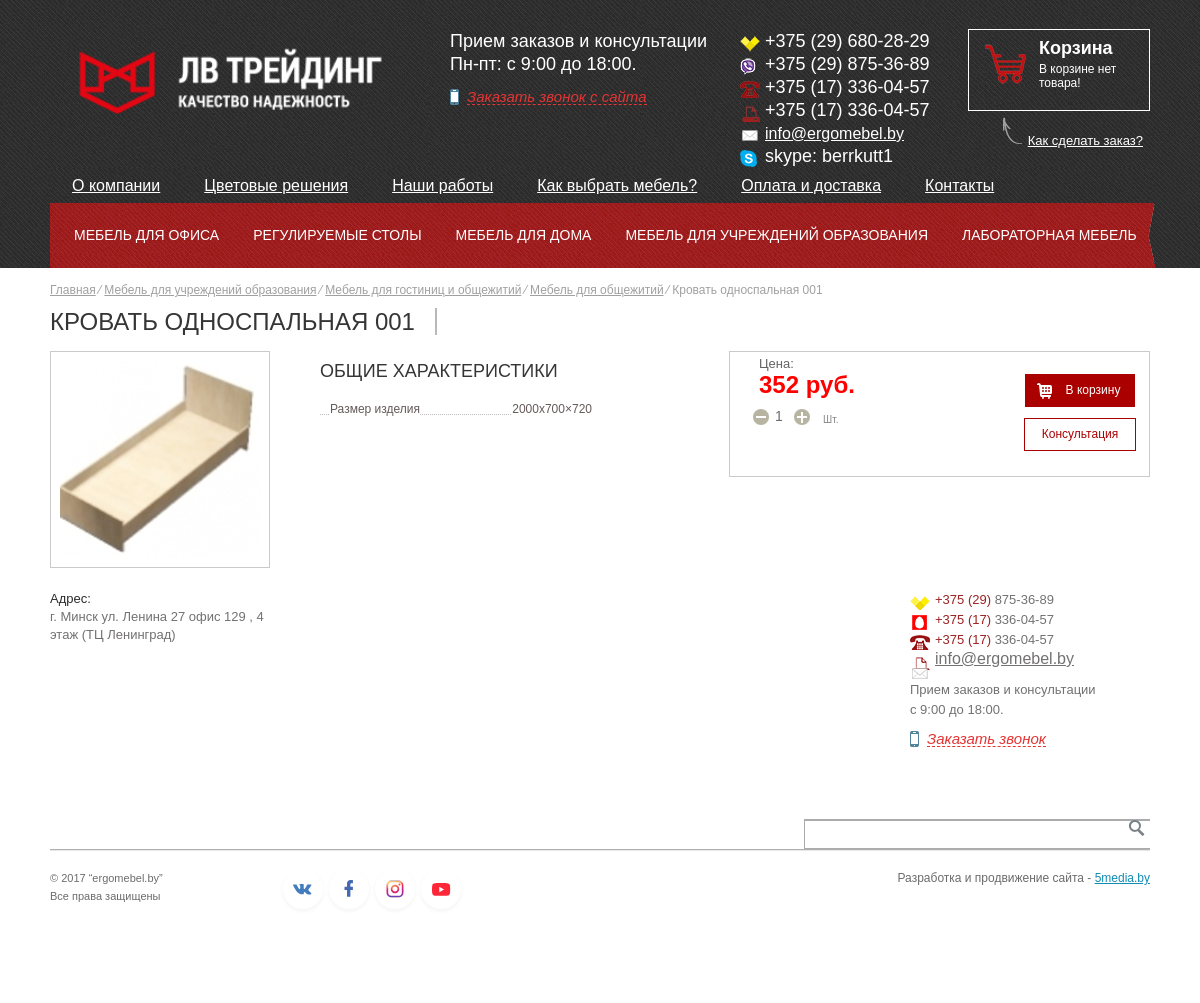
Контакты (959, 185)
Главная (73, 290)
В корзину (1093, 390)
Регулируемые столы (337, 235)
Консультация (1080, 434)
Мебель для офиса (146, 235)
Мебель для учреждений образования (776, 235)
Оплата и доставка (811, 185)
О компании (116, 185)
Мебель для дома (524, 235)
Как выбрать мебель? (617, 185)
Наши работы (442, 185)
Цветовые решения (276, 185)
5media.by (1122, 878)
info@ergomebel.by (834, 133)
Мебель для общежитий (597, 290)
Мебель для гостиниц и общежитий (423, 290)
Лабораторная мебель (1049, 235)
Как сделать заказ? (1085, 140)
